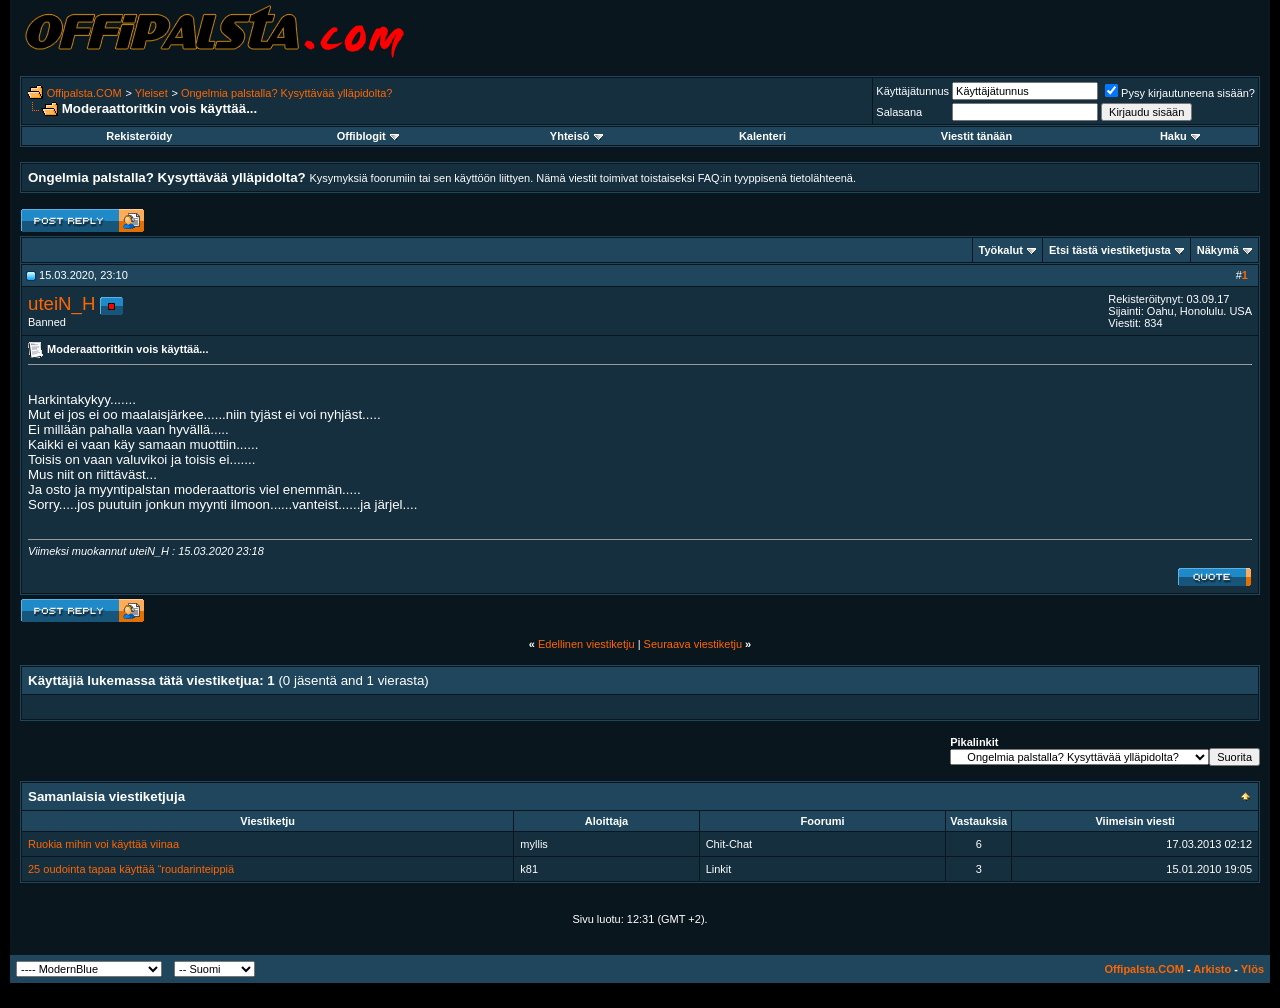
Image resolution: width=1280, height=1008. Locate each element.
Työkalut (1001, 250)
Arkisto (1212, 969)
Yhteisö (576, 136)
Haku (1180, 136)
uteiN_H (61, 303)
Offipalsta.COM (84, 93)
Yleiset (151, 93)
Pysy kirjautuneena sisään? (1180, 93)
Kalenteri (762, 136)
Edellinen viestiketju (586, 644)
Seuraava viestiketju (693, 644)
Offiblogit (368, 136)
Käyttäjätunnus (912, 91)
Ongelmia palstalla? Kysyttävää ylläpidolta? (287, 93)
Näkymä (1218, 250)
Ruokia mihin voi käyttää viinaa (103, 844)
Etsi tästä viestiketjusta (1110, 250)
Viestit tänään (976, 136)
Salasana (899, 112)
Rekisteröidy (139, 136)
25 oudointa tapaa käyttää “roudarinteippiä (131, 869)
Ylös (1252, 969)
